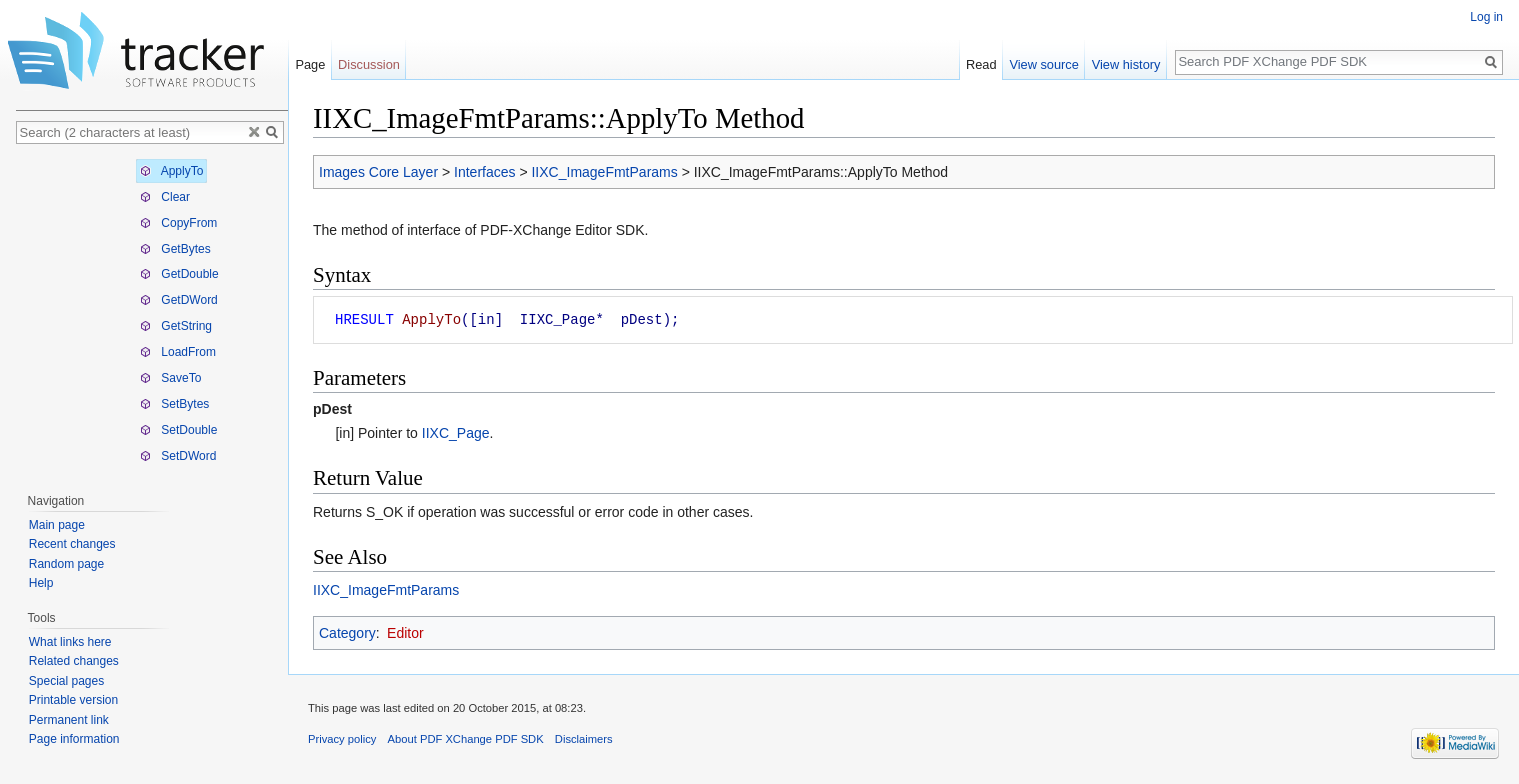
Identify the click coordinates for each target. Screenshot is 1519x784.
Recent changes (72, 544)
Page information (74, 739)
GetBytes (175, 249)
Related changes (74, 661)
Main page (57, 525)
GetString (176, 326)
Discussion (369, 64)
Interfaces (484, 172)
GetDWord (179, 300)
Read (981, 64)
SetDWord (178, 456)
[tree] (152, 313)
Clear (165, 197)
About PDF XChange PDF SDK (466, 739)
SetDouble (178, 430)
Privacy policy (342, 739)
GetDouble (179, 274)
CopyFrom (178, 223)
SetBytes (174, 404)
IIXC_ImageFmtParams (604, 172)
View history (1126, 64)
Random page (66, 564)
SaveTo (170, 378)
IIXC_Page (456, 433)
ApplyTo (171, 171)
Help (41, 583)
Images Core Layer (378, 172)
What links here (70, 642)
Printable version (73, 700)
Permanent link (69, 720)
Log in (1486, 17)
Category (347, 633)
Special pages (66, 681)
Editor (405, 633)
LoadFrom (178, 352)
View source (1043, 64)
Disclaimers (584, 739)
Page (310, 64)
